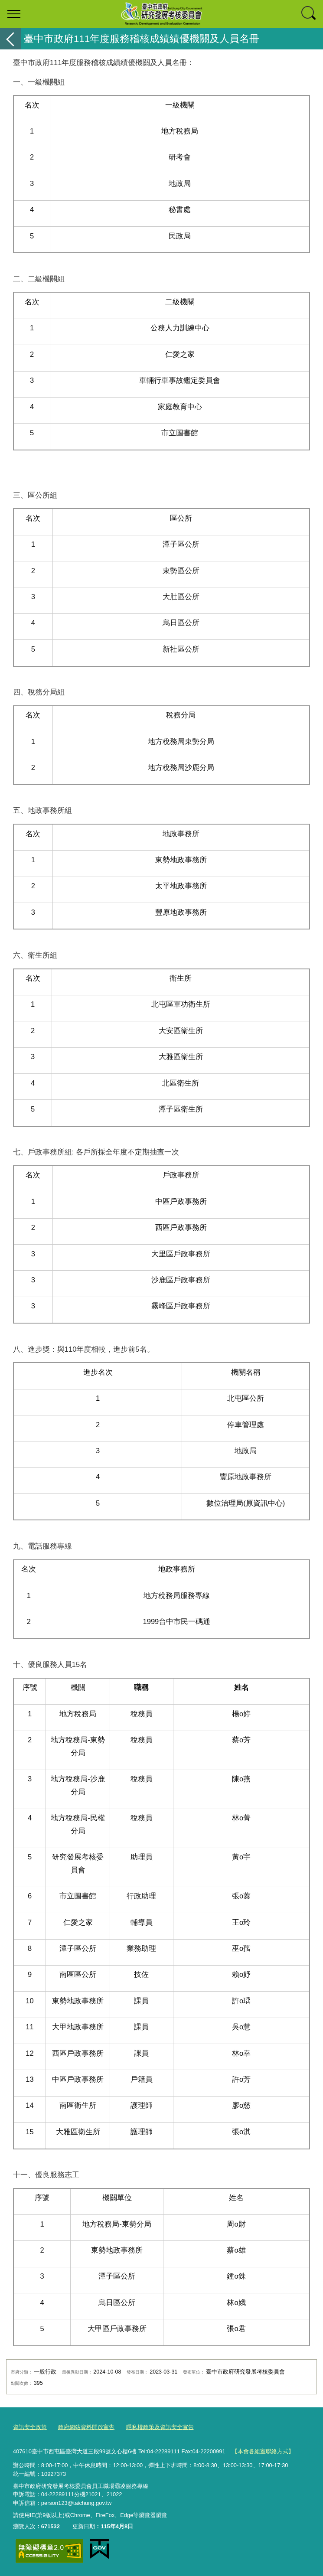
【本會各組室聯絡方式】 (263, 2451)
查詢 (309, 14)
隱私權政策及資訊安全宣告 (160, 2427)
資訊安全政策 (30, 2427)
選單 (14, 14)
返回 (10, 38)
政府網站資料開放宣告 (86, 2427)
